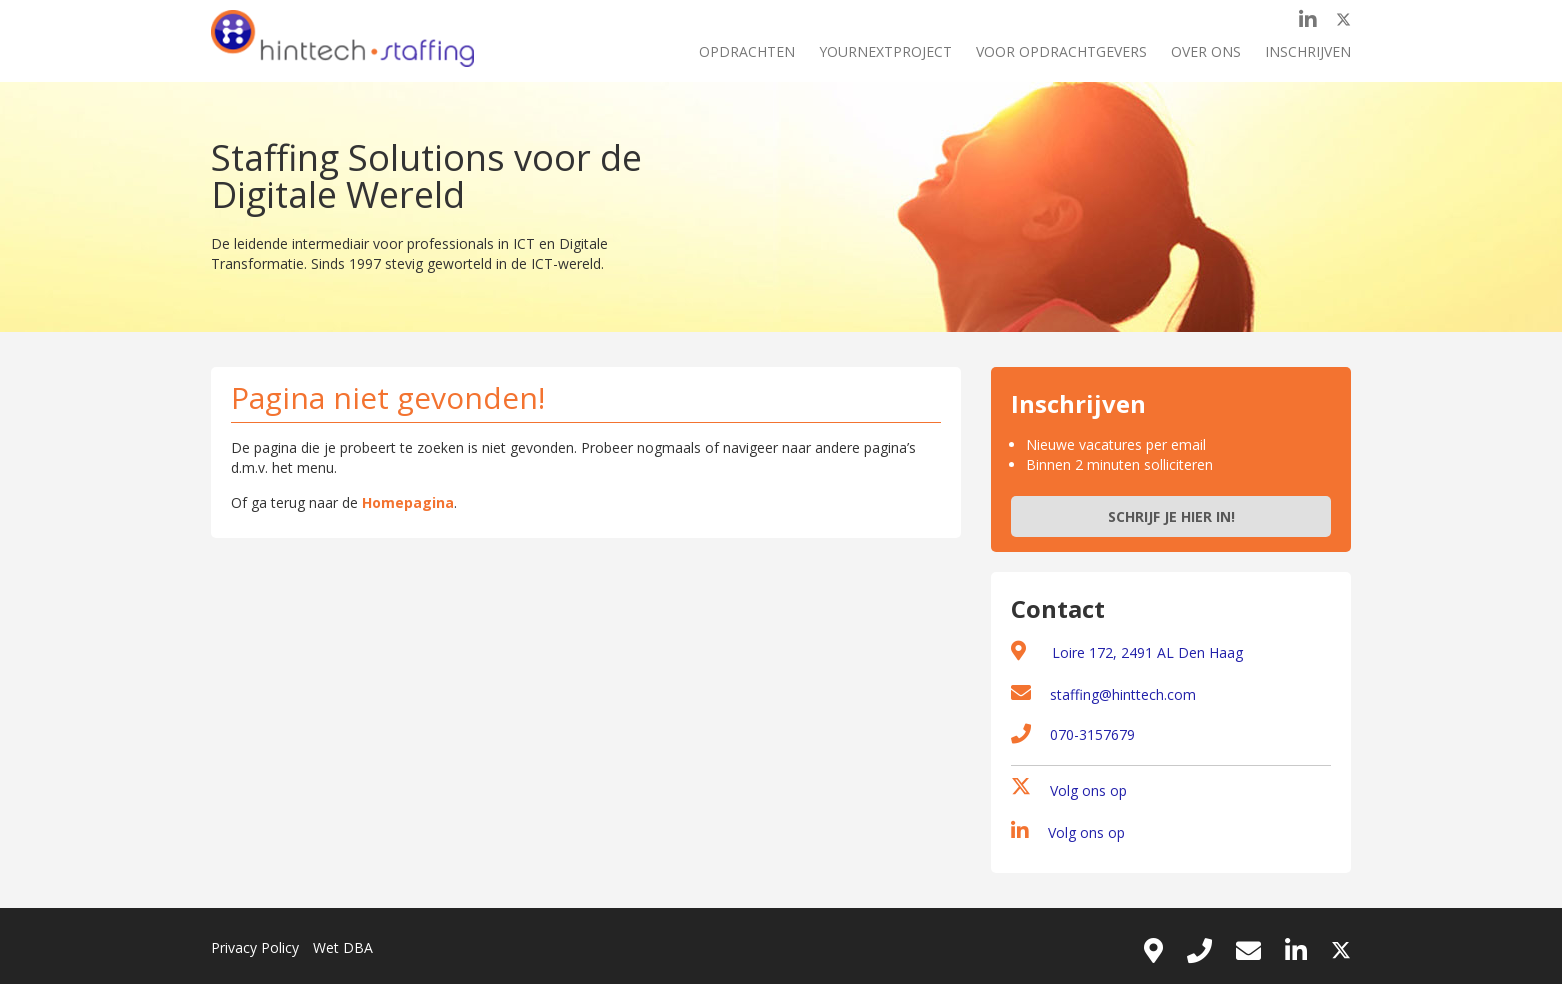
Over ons (1206, 51)
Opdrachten (747, 51)
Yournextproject (885, 51)
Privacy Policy (255, 947)
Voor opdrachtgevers (1061, 51)
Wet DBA (343, 947)
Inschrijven (1308, 51)
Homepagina (408, 502)
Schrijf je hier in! (1171, 516)
